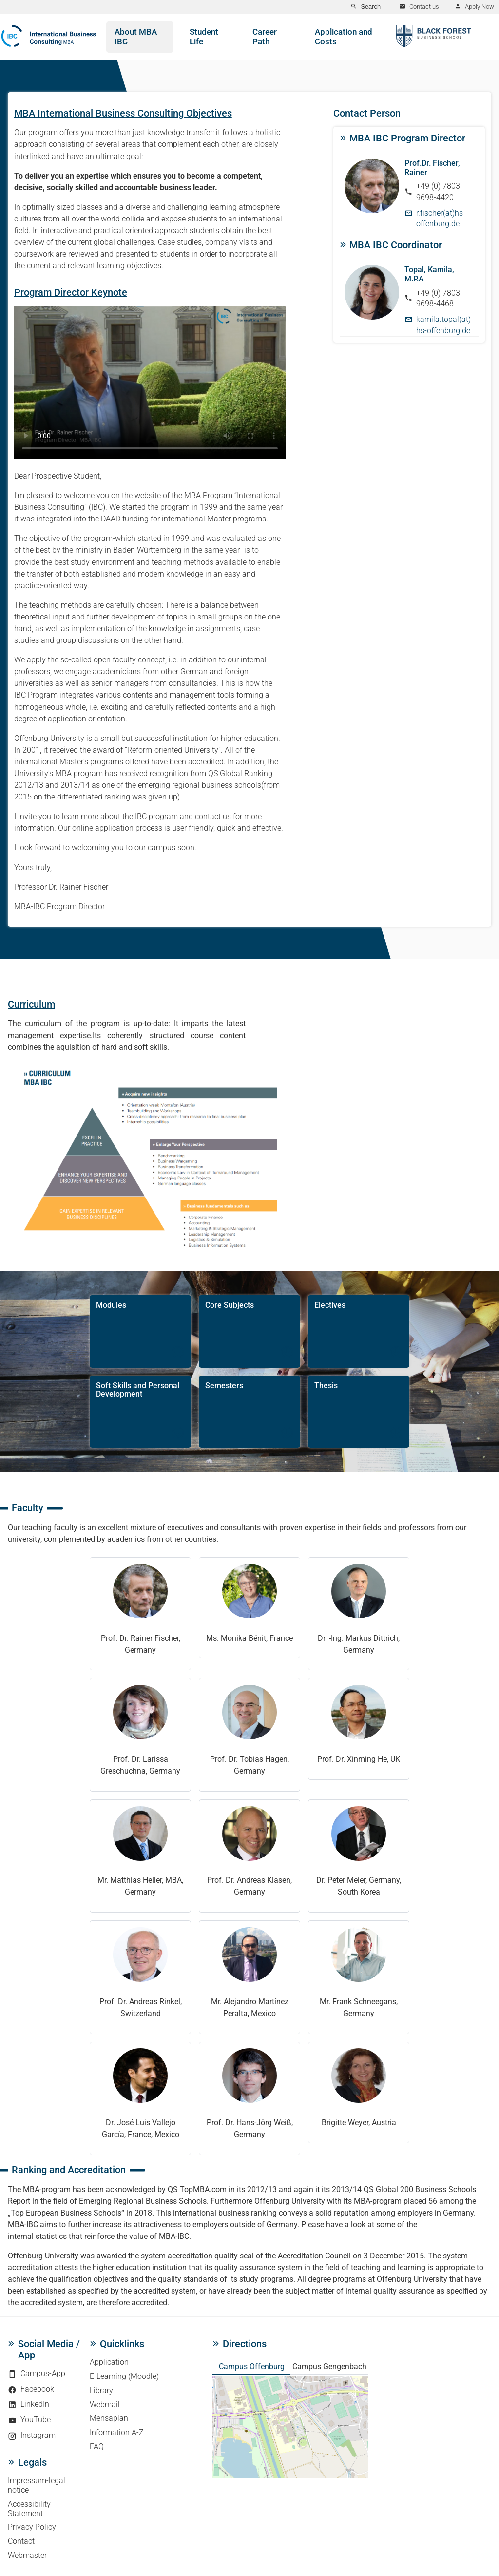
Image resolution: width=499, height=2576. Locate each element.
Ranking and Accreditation (69, 2170)
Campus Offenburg (252, 2366)
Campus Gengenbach (329, 2366)
